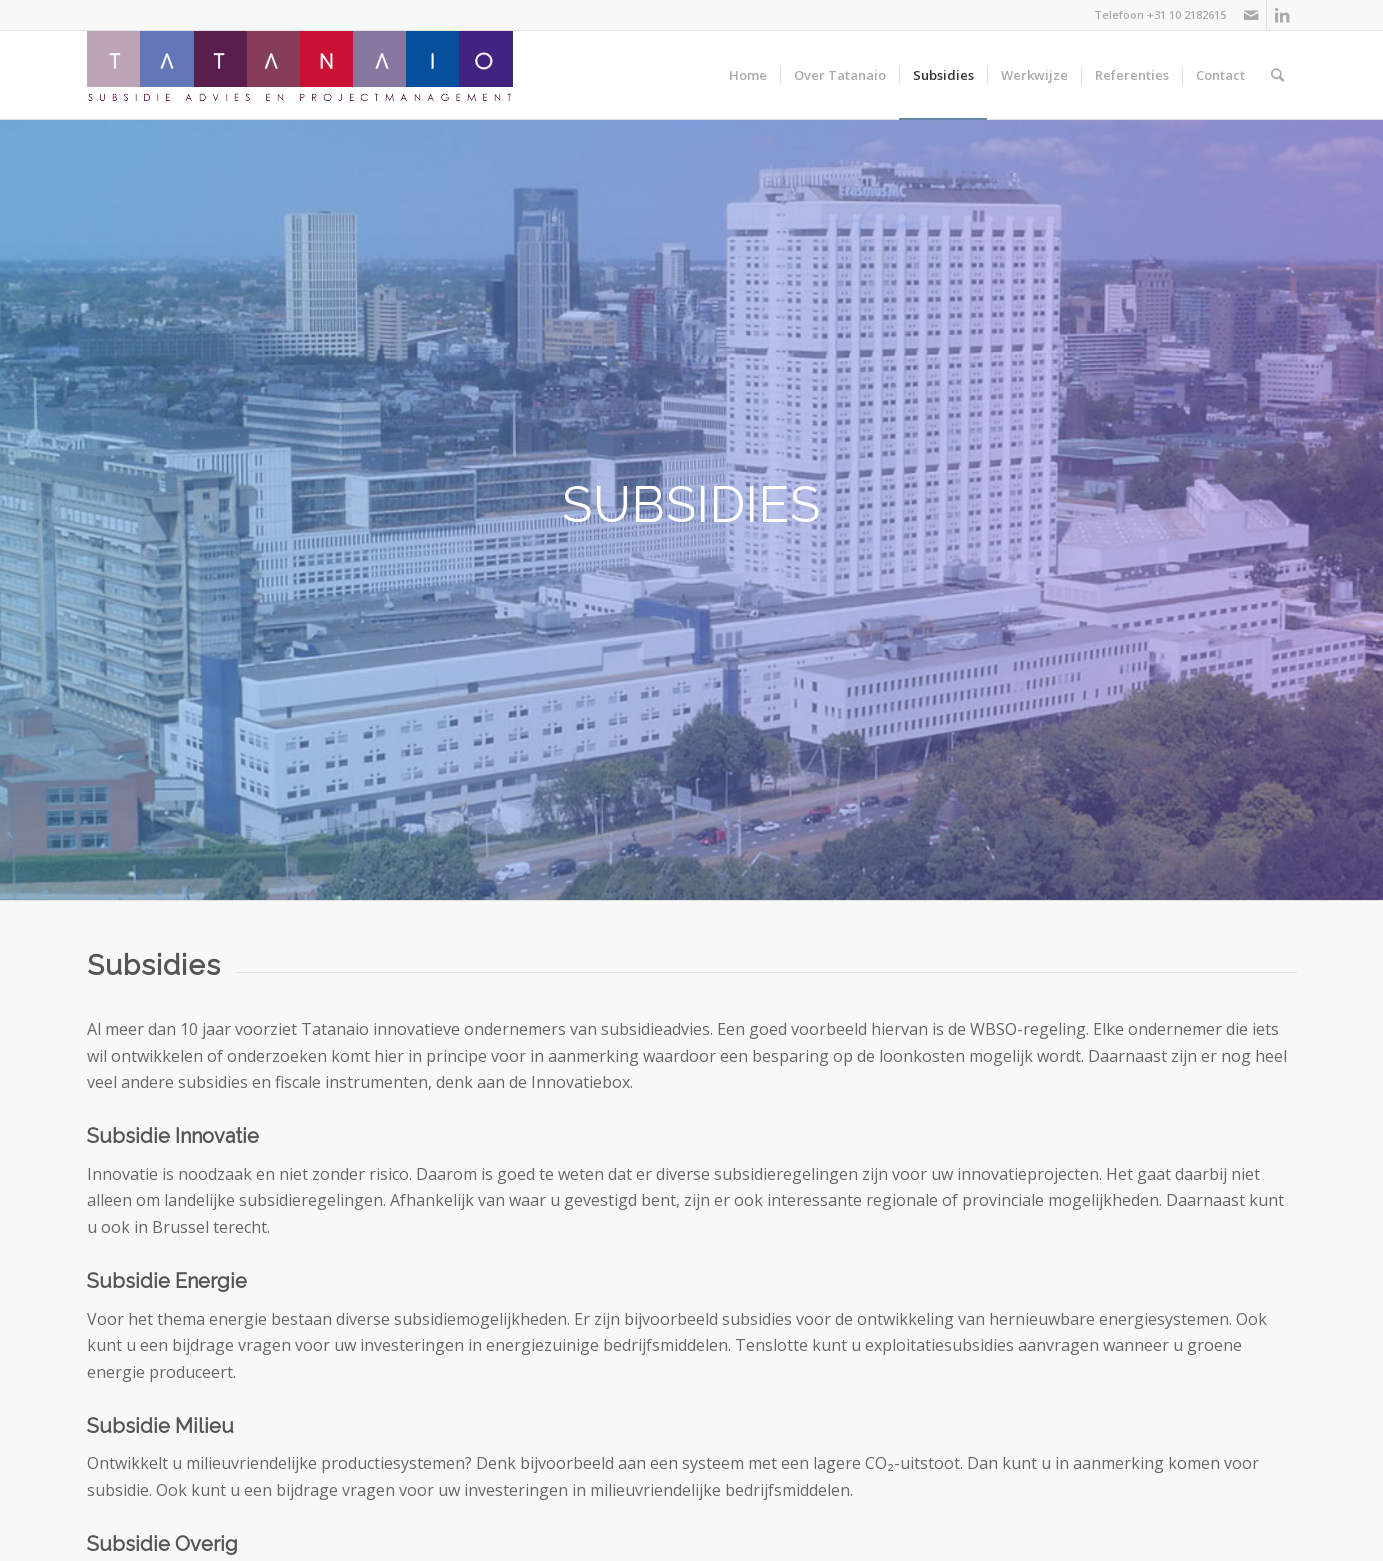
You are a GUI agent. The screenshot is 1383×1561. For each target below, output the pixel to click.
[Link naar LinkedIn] (1282, 15)
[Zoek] (1277, 75)
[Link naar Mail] (1251, 15)
